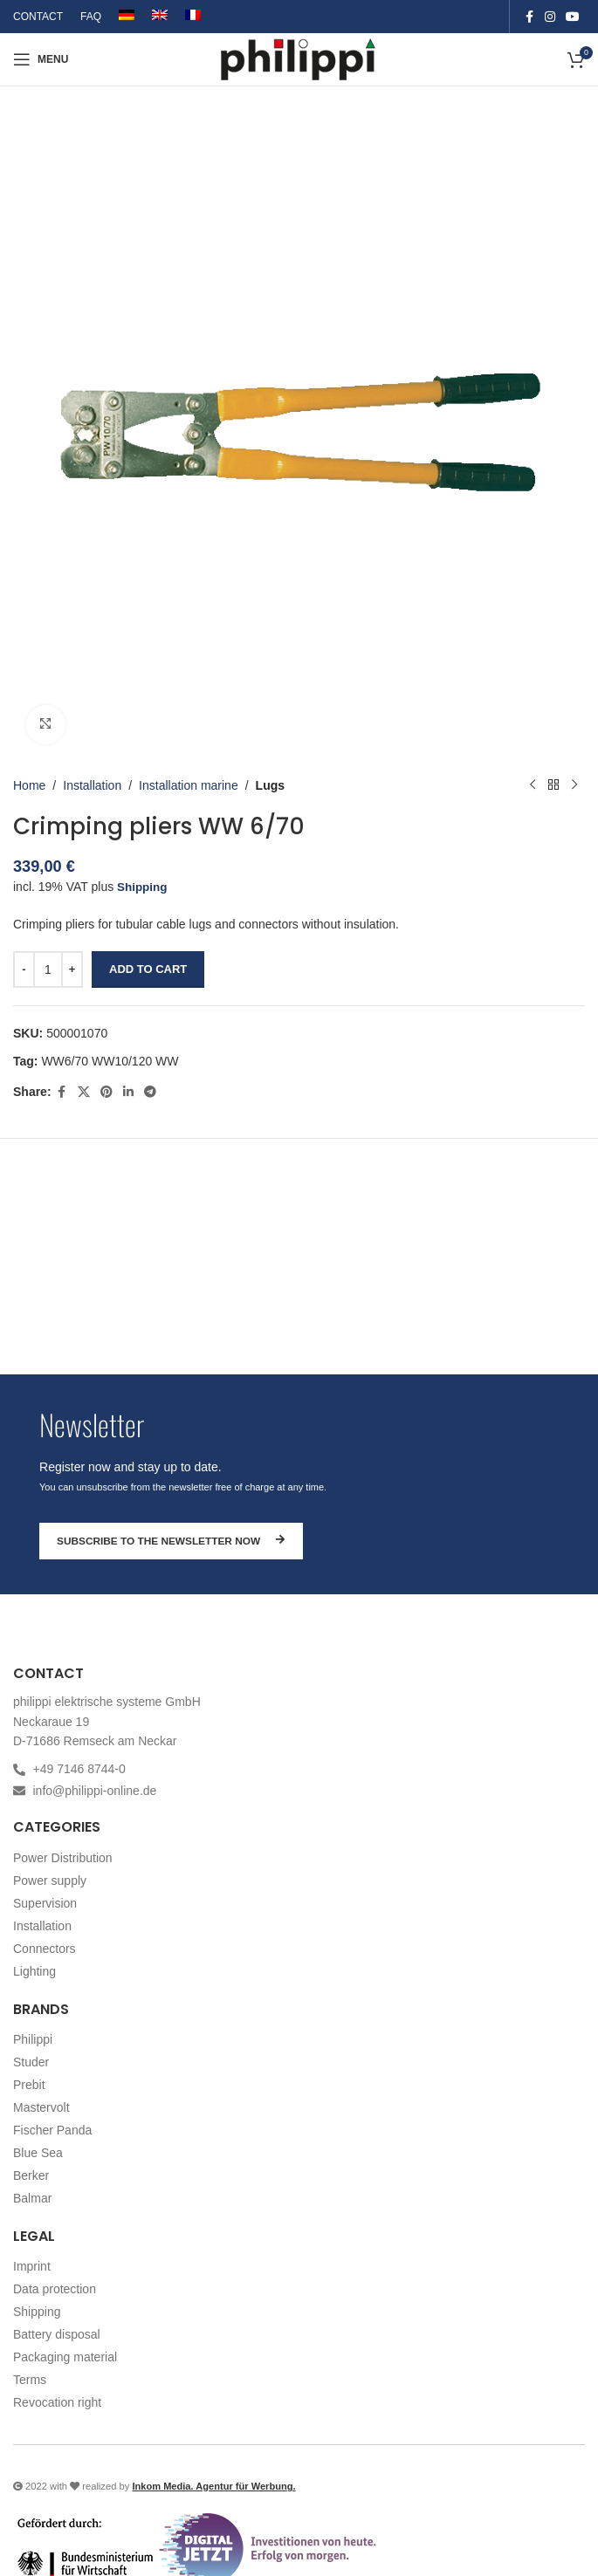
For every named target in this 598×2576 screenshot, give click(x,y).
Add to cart (148, 969)
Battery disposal (56, 2334)
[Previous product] (532, 785)
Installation (92, 784)
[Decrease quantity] (24, 968)
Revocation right (57, 2402)
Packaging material (65, 2357)
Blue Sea (38, 2153)
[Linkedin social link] (128, 1091)
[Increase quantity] (72, 968)
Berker (31, 2175)
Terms (29, 2380)
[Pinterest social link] (106, 1091)
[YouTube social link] (572, 17)
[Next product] (574, 785)
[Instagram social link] (550, 17)
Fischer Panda (52, 2130)
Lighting (34, 1971)
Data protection (54, 2289)
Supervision (45, 1903)
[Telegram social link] (150, 1091)
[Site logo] (299, 58)
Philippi (32, 2039)
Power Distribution (63, 1858)
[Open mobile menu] (40, 59)
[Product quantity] (48, 968)
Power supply (49, 1880)
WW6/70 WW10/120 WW (109, 1061)
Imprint (32, 2266)
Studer (31, 2062)
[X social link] (83, 1091)
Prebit (29, 2085)
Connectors (44, 1949)
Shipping (143, 887)
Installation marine (188, 784)
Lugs (270, 784)
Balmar (32, 2198)
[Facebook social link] (529, 17)
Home (29, 784)
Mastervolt (41, 2107)
